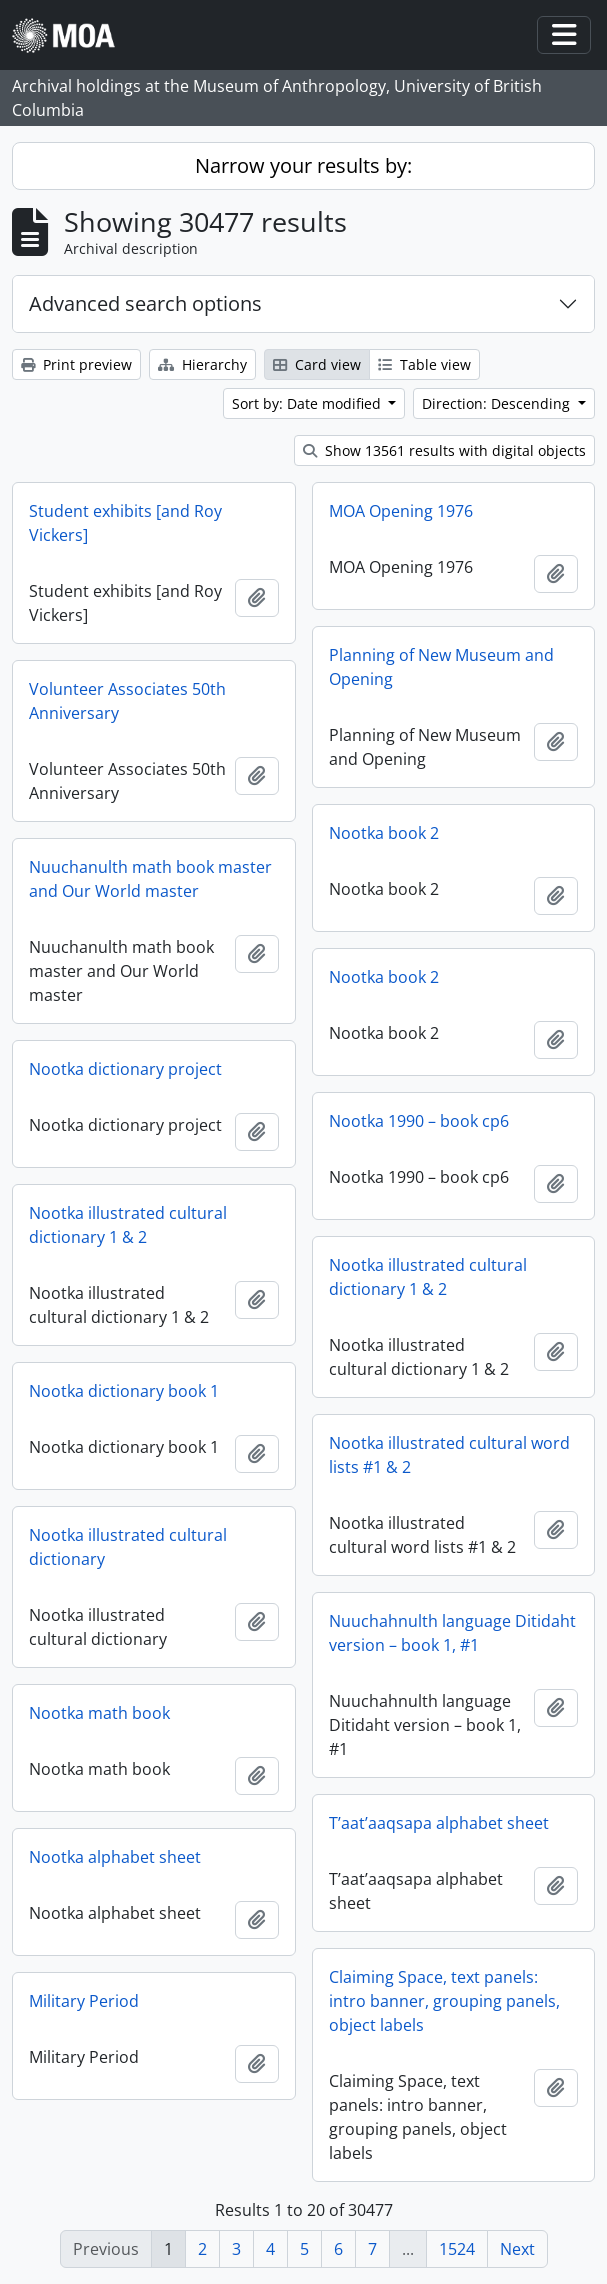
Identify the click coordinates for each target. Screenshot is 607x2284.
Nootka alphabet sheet (115, 1857)
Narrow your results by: (303, 165)
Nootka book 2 (384, 833)
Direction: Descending (498, 403)
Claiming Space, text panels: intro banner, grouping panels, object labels (444, 2001)
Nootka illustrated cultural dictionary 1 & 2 (128, 1225)
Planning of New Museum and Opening (441, 667)
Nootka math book (99, 1713)
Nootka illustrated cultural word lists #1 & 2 (449, 1455)
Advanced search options (145, 303)
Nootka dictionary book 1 (124, 1391)
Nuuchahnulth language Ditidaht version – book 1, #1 (452, 1633)
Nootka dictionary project (125, 1069)
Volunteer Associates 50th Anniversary (127, 701)
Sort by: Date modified (308, 403)
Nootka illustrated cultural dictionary (128, 1547)
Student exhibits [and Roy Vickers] (125, 523)
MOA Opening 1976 (401, 511)
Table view (424, 364)
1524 (457, 2249)
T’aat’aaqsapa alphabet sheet (439, 1823)
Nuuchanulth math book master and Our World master (150, 879)
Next (517, 2249)
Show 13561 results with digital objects (444, 450)
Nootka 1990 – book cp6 (419, 1121)
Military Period (84, 2001)
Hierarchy (202, 364)
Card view (317, 364)
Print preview (76, 364)
